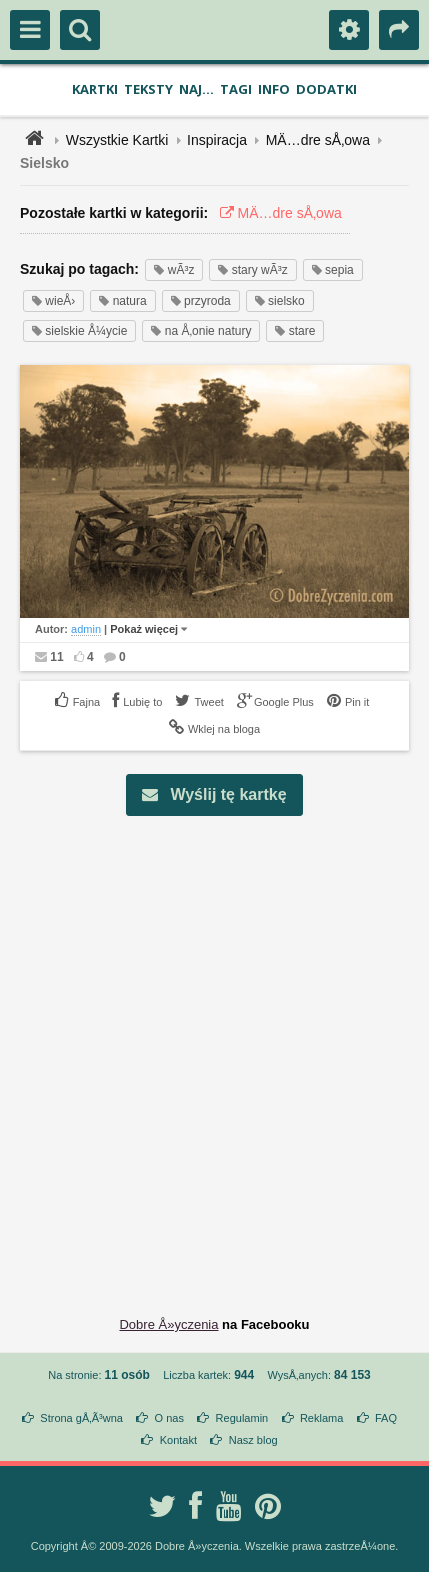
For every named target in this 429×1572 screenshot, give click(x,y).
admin (86, 629)
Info (274, 89)
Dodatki (326, 89)
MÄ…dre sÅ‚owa (318, 140)
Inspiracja (217, 140)
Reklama (321, 1418)
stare (295, 331)
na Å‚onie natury (201, 331)
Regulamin (242, 1418)
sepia (333, 270)
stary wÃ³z (252, 270)
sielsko (280, 301)
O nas (169, 1418)
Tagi (236, 89)
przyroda (201, 301)
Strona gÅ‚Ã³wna (81, 1418)
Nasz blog (253, 1440)
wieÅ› (53, 301)
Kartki (95, 89)
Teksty (148, 89)
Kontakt (178, 1440)
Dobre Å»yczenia (168, 1324)
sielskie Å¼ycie (79, 331)
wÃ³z (174, 270)
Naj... (196, 89)
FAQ (386, 1418)
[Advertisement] (214, 1050)
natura (122, 301)
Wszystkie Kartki (117, 140)
